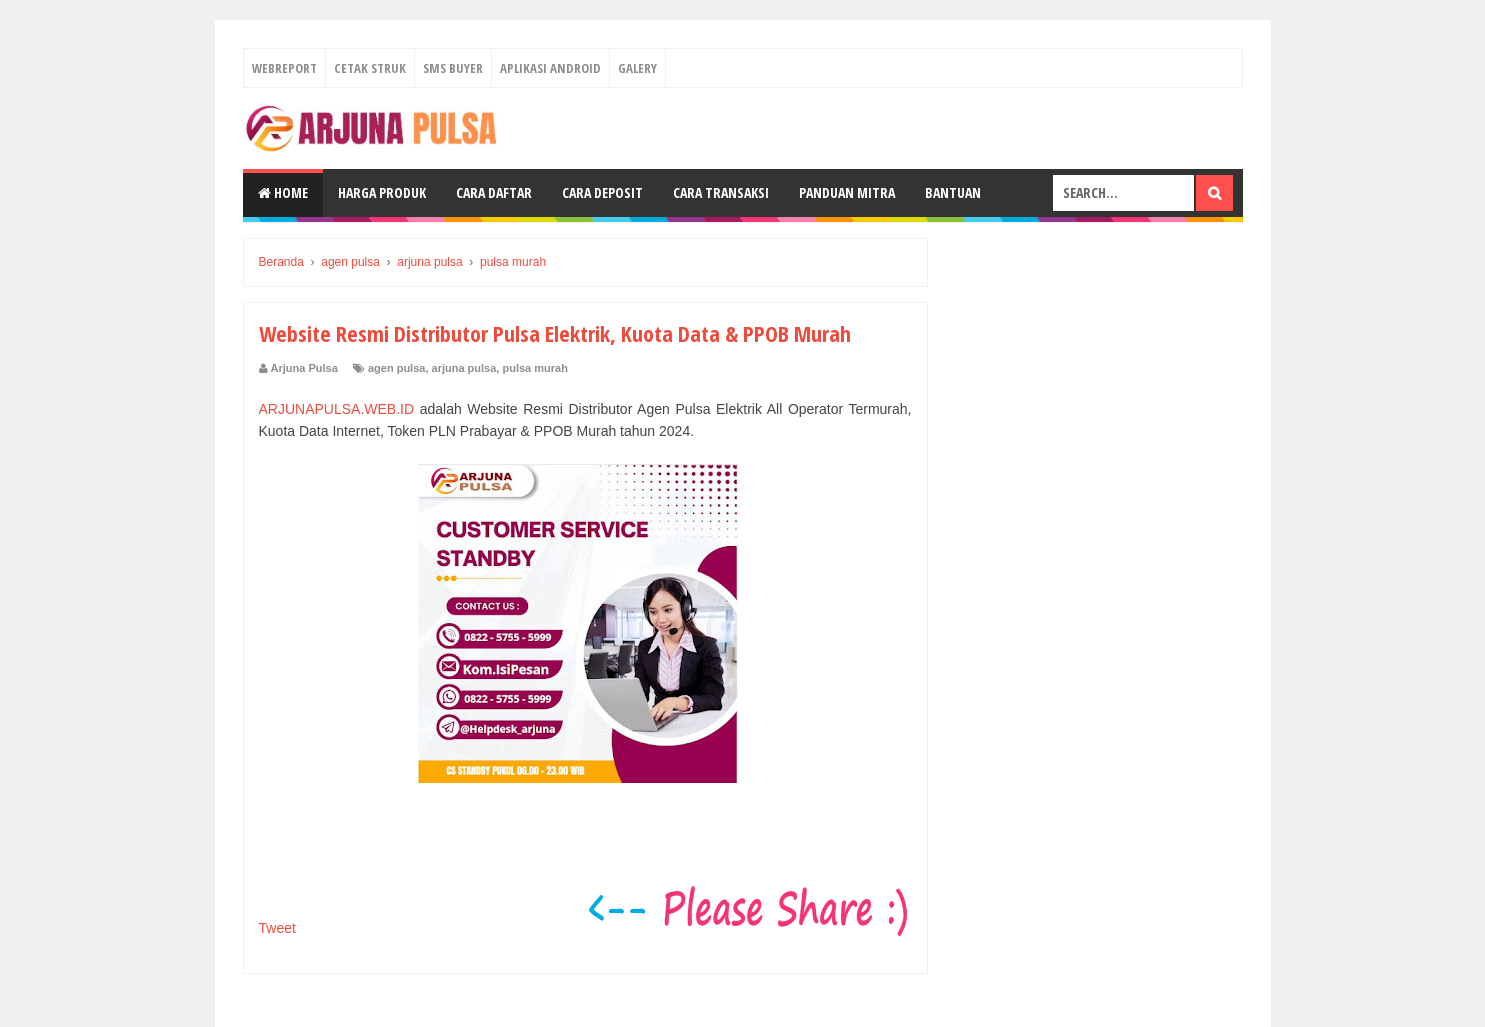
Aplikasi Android (550, 68)
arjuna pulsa (464, 368)
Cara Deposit (602, 192)
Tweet (277, 928)
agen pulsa (396, 368)
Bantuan (953, 192)
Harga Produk (382, 192)
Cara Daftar (494, 192)
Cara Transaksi (721, 192)
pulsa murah (534, 368)
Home (283, 192)
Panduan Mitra (847, 192)
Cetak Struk (370, 68)
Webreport (284, 68)
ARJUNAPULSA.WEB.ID (337, 409)
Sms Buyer (453, 68)
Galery (637, 68)
